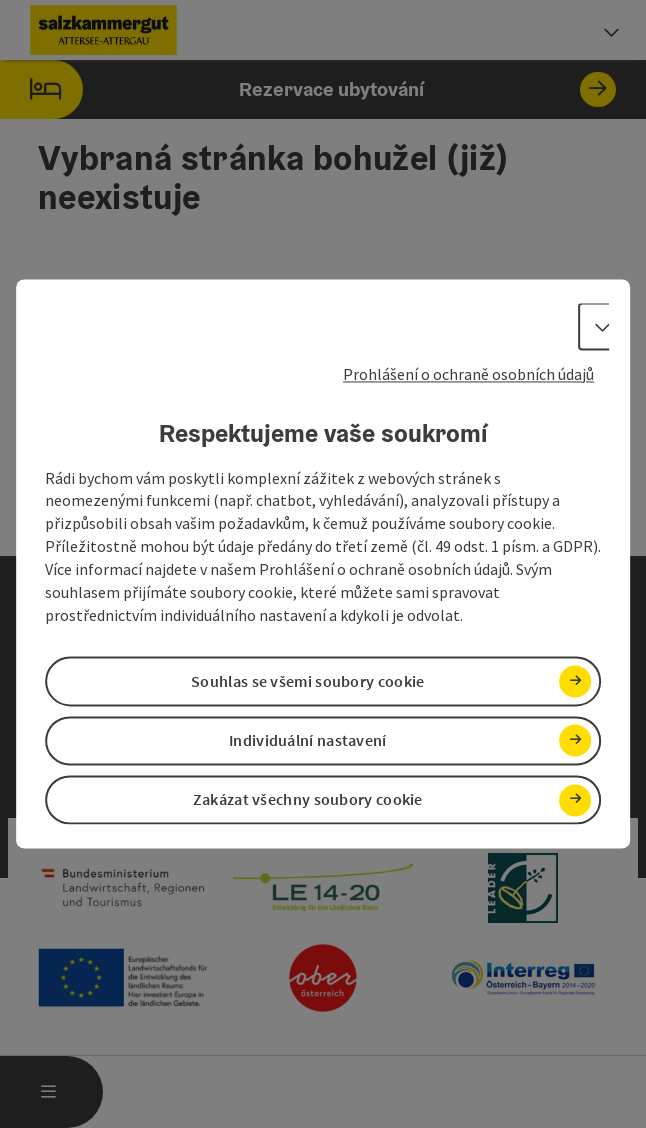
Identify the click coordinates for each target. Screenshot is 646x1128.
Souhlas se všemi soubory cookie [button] (307, 681)
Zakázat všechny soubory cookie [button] (308, 800)
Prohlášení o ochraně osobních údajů (468, 374)
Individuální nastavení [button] (308, 740)
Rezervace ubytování (308, 89)
